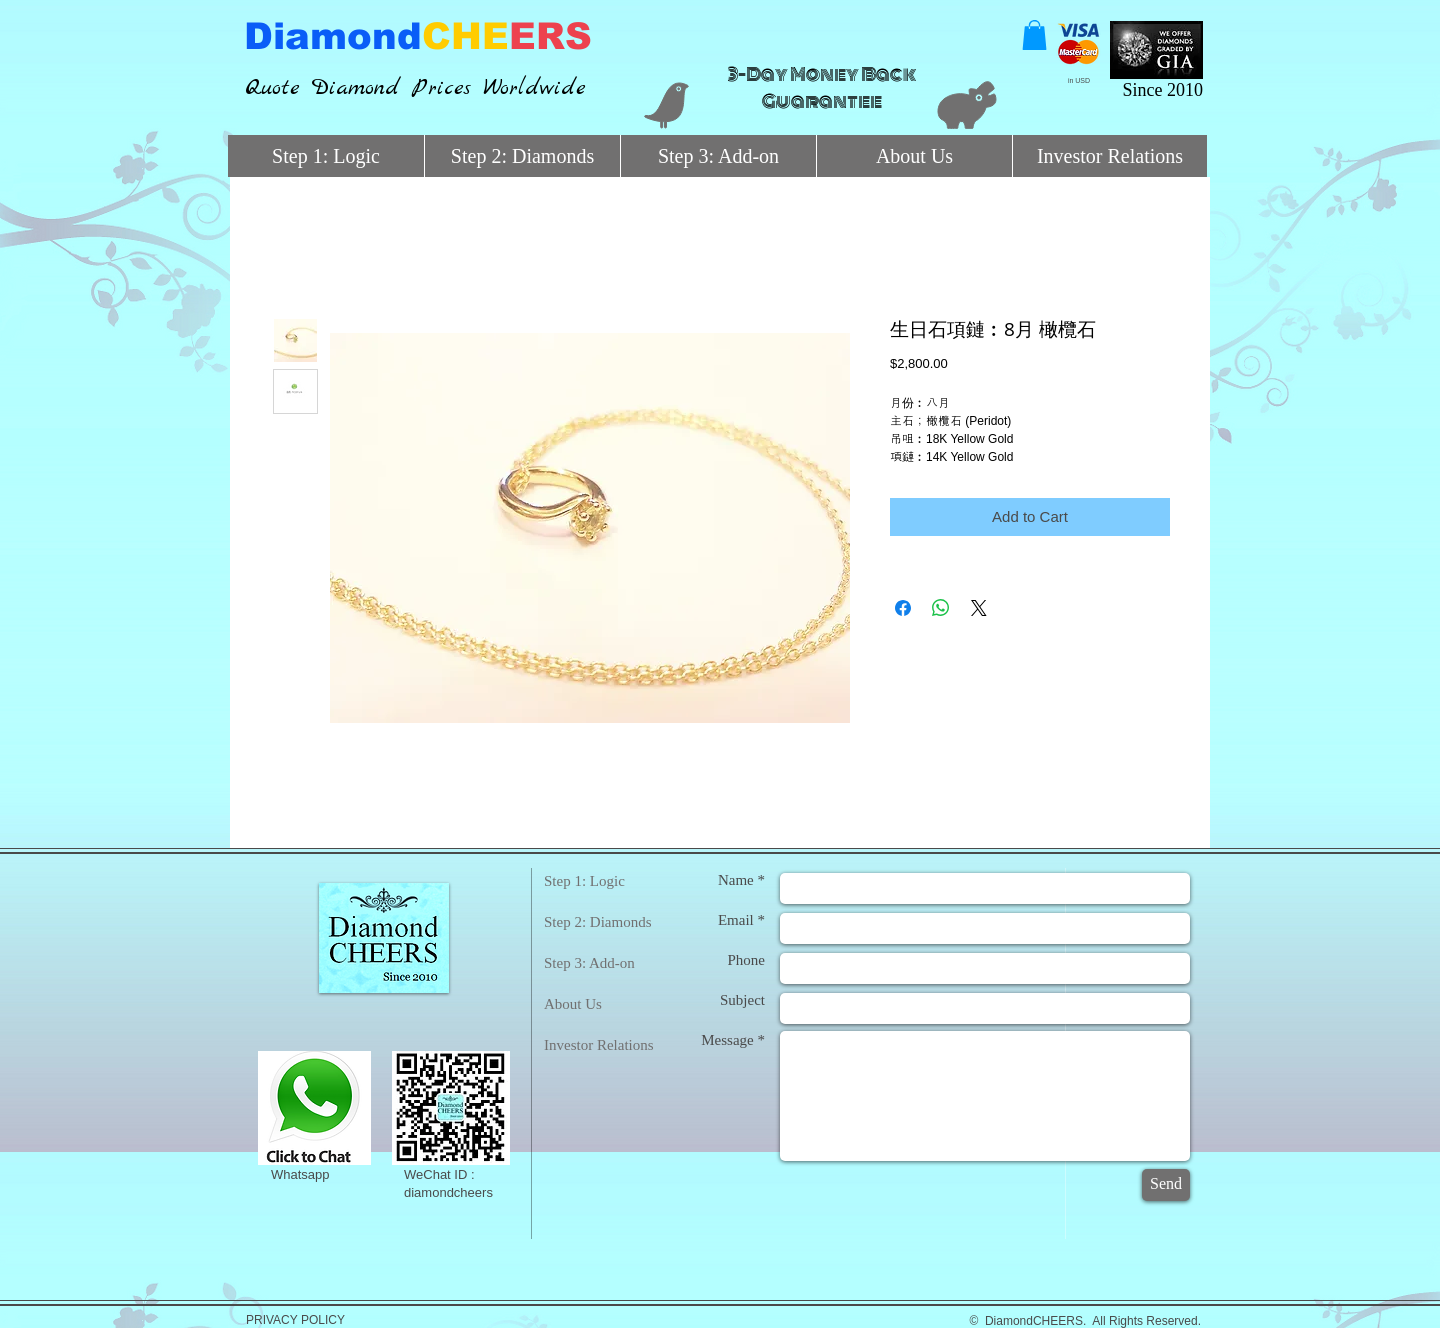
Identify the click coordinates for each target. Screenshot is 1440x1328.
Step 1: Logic (584, 881)
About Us (573, 1004)
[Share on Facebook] (903, 608)
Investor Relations (599, 1045)
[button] (1034, 35)
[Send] (1166, 1185)
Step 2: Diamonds (598, 922)
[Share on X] (979, 608)
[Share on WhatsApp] (941, 608)
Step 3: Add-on (589, 963)
